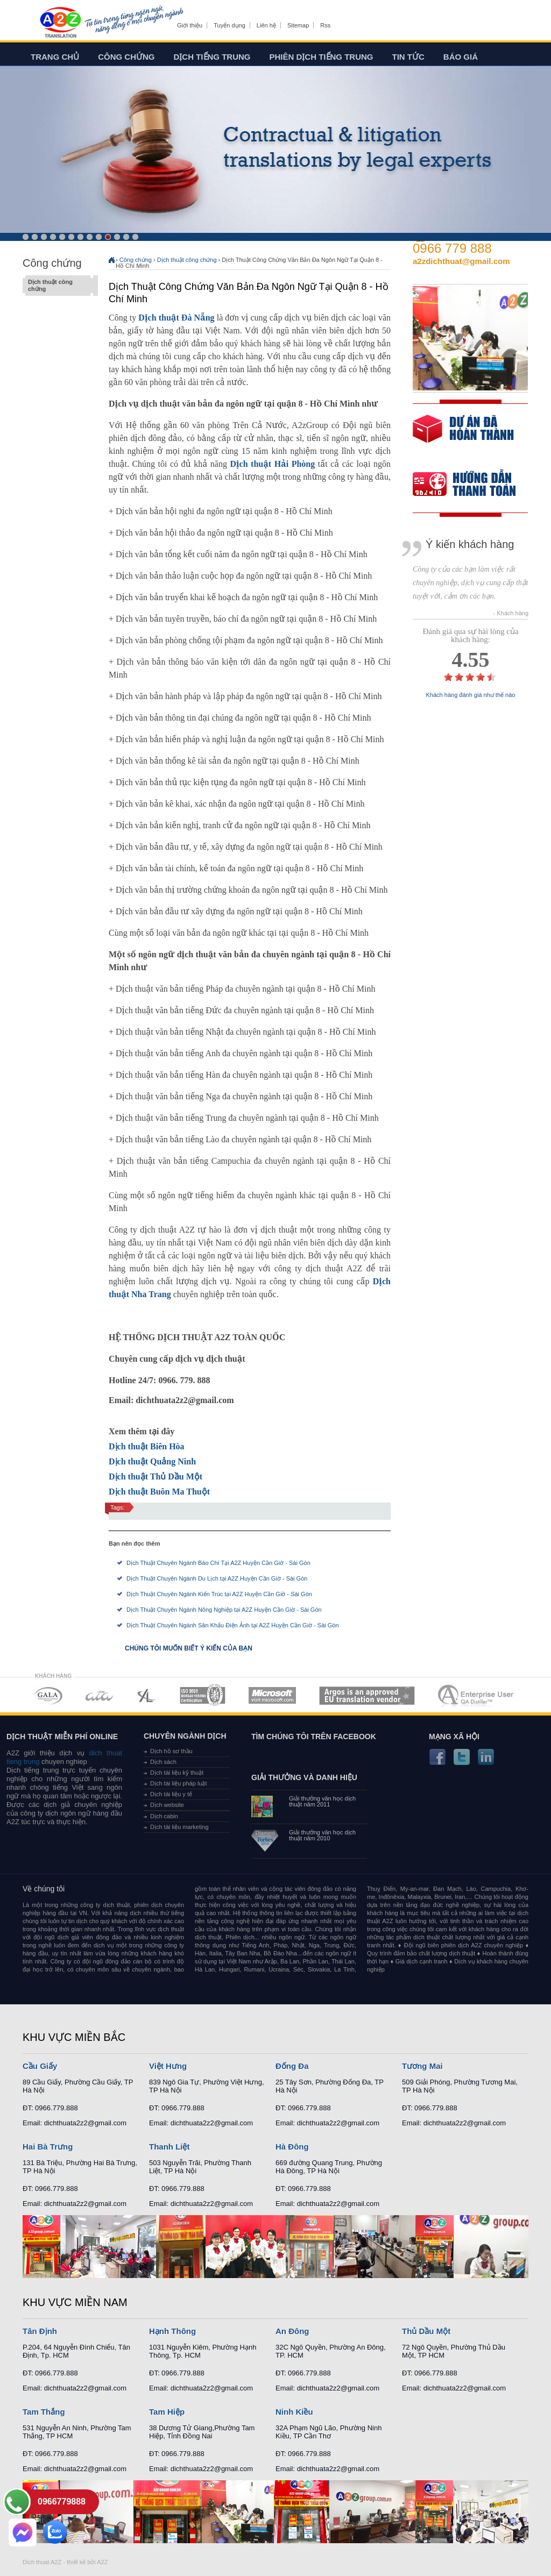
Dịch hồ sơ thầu (171, 1751)
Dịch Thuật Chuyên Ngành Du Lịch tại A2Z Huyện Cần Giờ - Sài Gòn (216, 1578)
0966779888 (62, 2501)
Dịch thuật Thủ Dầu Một (155, 1476)
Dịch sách (163, 1762)
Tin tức (408, 56)
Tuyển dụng (229, 25)
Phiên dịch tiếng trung (321, 56)
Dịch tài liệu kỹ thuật (176, 1772)
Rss (325, 25)
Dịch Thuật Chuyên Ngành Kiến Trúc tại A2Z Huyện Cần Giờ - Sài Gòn (219, 1594)
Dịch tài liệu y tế (171, 1794)
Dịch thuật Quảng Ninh (152, 1461)
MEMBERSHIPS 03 (147, 1695)
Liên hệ (266, 25)
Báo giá (460, 56)
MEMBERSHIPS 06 (367, 1695)
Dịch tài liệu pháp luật (178, 1783)
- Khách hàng (510, 613)
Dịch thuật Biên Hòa (147, 1446)
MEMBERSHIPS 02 (99, 1695)
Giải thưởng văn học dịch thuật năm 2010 (322, 1835)
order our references (473, 485)
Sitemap (298, 25)
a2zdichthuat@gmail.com (461, 261)
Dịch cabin (164, 1816)
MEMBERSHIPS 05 (272, 1695)
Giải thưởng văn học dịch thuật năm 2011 (322, 1802)
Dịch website (167, 1805)
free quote (463, 436)
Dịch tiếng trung (212, 56)
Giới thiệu (189, 25)
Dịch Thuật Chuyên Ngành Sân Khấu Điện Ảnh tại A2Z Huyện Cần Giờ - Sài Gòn (232, 1625)
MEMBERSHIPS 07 (476, 1695)
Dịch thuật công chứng (58, 285)
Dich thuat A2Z (42, 2562)
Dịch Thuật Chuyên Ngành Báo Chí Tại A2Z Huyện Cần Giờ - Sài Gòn (218, 1563)
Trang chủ (55, 56)
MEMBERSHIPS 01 (48, 1695)
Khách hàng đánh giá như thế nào (470, 695)
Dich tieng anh (60, 23)
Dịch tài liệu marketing (179, 1827)
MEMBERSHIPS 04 (202, 1695)
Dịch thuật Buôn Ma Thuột (159, 1491)
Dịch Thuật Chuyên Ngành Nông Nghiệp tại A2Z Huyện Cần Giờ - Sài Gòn (224, 1609)
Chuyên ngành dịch (185, 1736)
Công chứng (126, 56)
